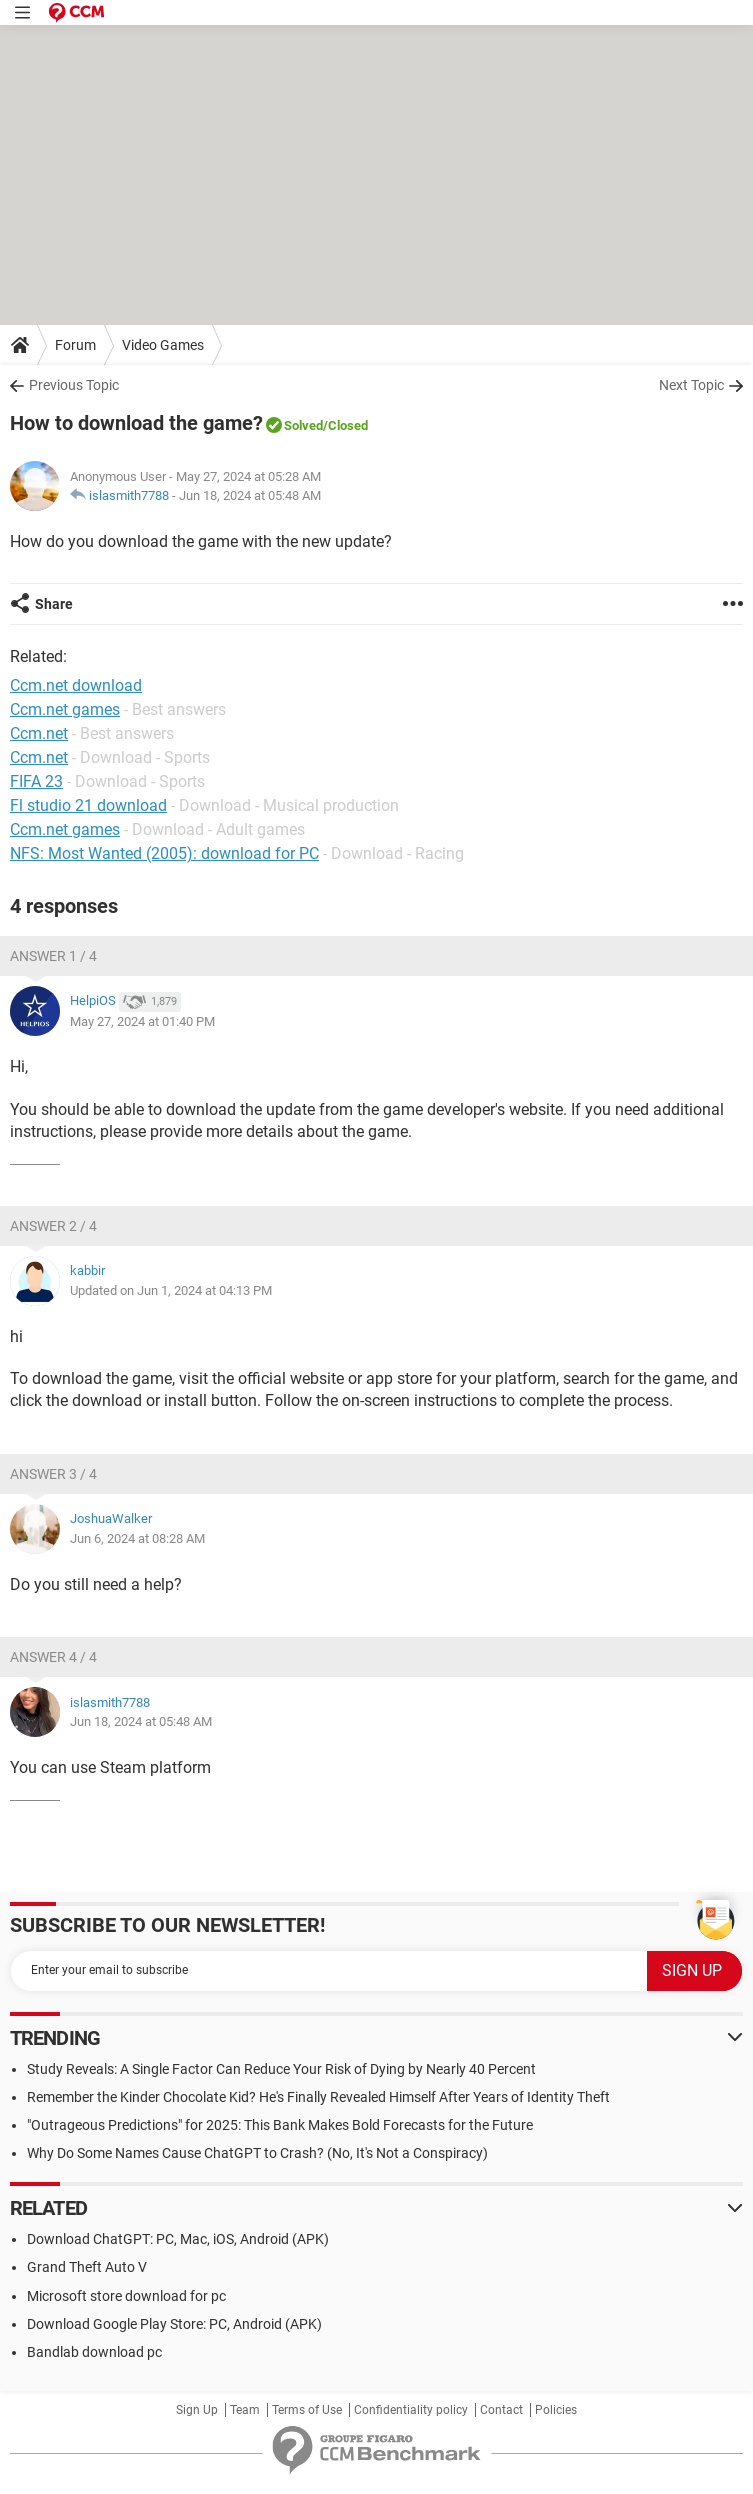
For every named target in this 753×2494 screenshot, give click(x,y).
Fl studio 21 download (88, 805)
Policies (556, 2410)
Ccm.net (39, 757)
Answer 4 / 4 (53, 1657)
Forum (75, 345)
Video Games (163, 345)
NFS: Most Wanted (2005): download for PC (164, 853)
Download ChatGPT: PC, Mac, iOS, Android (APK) (178, 2239)
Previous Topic (74, 385)
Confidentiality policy (411, 2410)
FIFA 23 (36, 781)
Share (54, 604)
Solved (303, 425)
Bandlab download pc (94, 2352)
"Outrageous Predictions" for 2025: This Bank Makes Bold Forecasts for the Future (280, 2125)
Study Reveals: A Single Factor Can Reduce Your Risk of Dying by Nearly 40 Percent (281, 2069)
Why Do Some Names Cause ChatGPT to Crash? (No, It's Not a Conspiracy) (257, 2153)
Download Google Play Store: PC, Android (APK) (174, 2324)
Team (245, 2410)
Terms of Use (307, 2410)
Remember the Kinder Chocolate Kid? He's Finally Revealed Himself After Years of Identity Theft (318, 2097)
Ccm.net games (65, 829)
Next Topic (691, 385)
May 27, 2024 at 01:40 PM (142, 1021)
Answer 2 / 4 (53, 1226)
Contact (501, 2410)
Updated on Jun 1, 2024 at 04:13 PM (171, 1290)
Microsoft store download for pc (126, 2296)
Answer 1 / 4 (53, 956)
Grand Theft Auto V (87, 2267)
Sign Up (197, 2410)
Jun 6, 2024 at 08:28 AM (137, 1538)
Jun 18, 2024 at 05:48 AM (250, 495)
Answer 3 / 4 (53, 1474)
